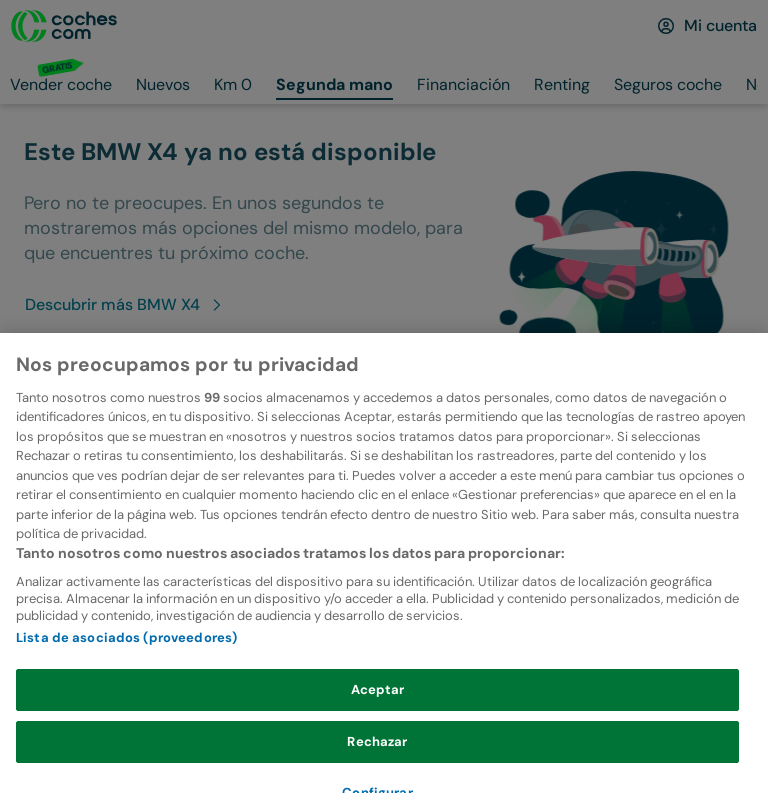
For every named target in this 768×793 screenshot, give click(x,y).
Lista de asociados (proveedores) (126, 657)
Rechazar (377, 760)
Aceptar (378, 709)
